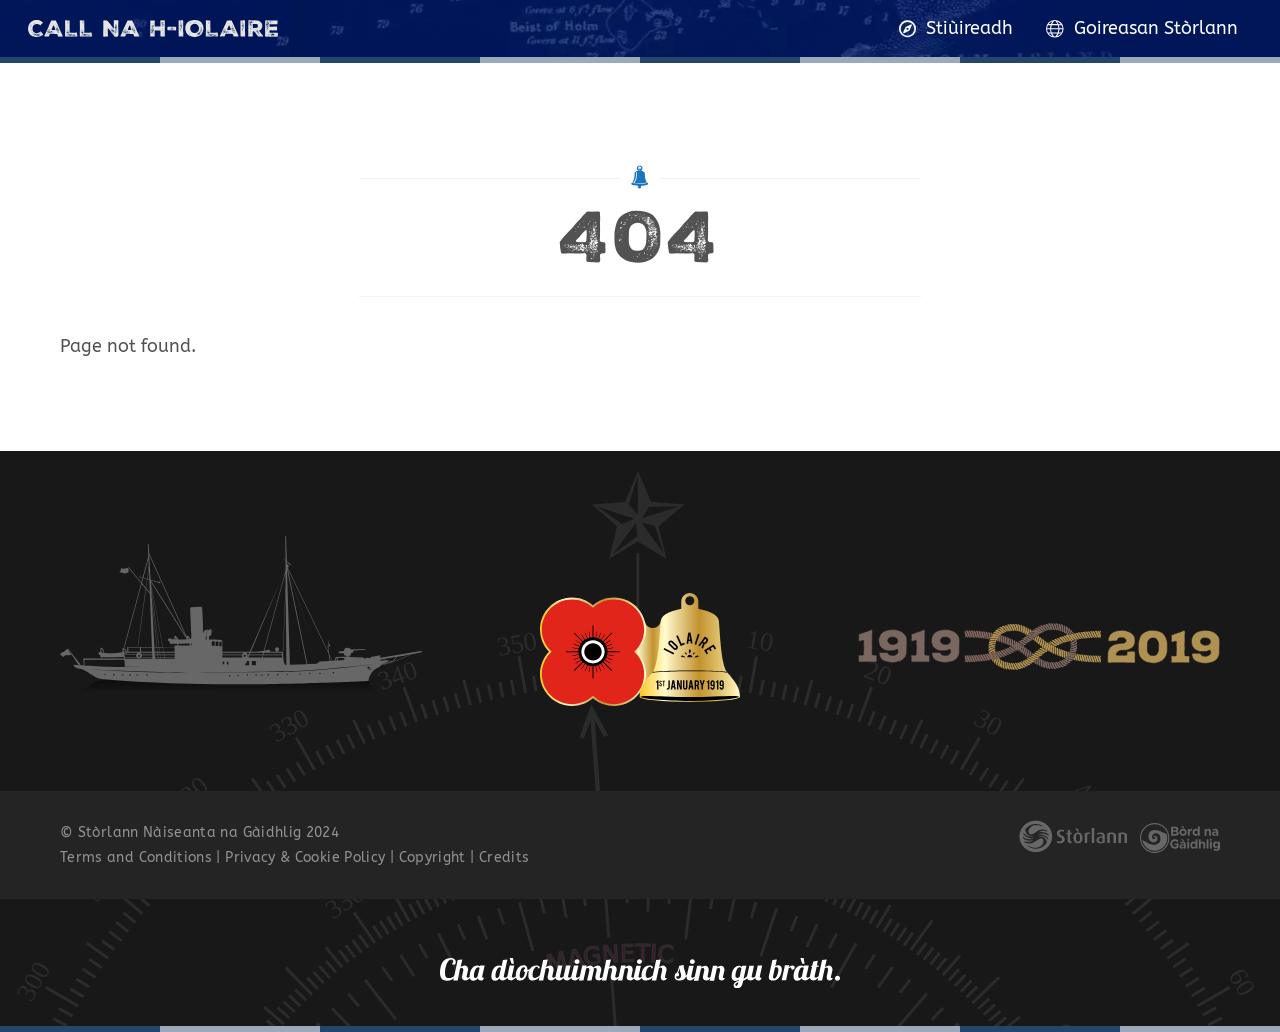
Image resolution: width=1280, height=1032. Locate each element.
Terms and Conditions (136, 857)
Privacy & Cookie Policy (305, 857)
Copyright (432, 857)
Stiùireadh (956, 28)
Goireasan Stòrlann (1142, 28)
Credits (504, 857)
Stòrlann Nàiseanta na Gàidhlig (190, 832)
